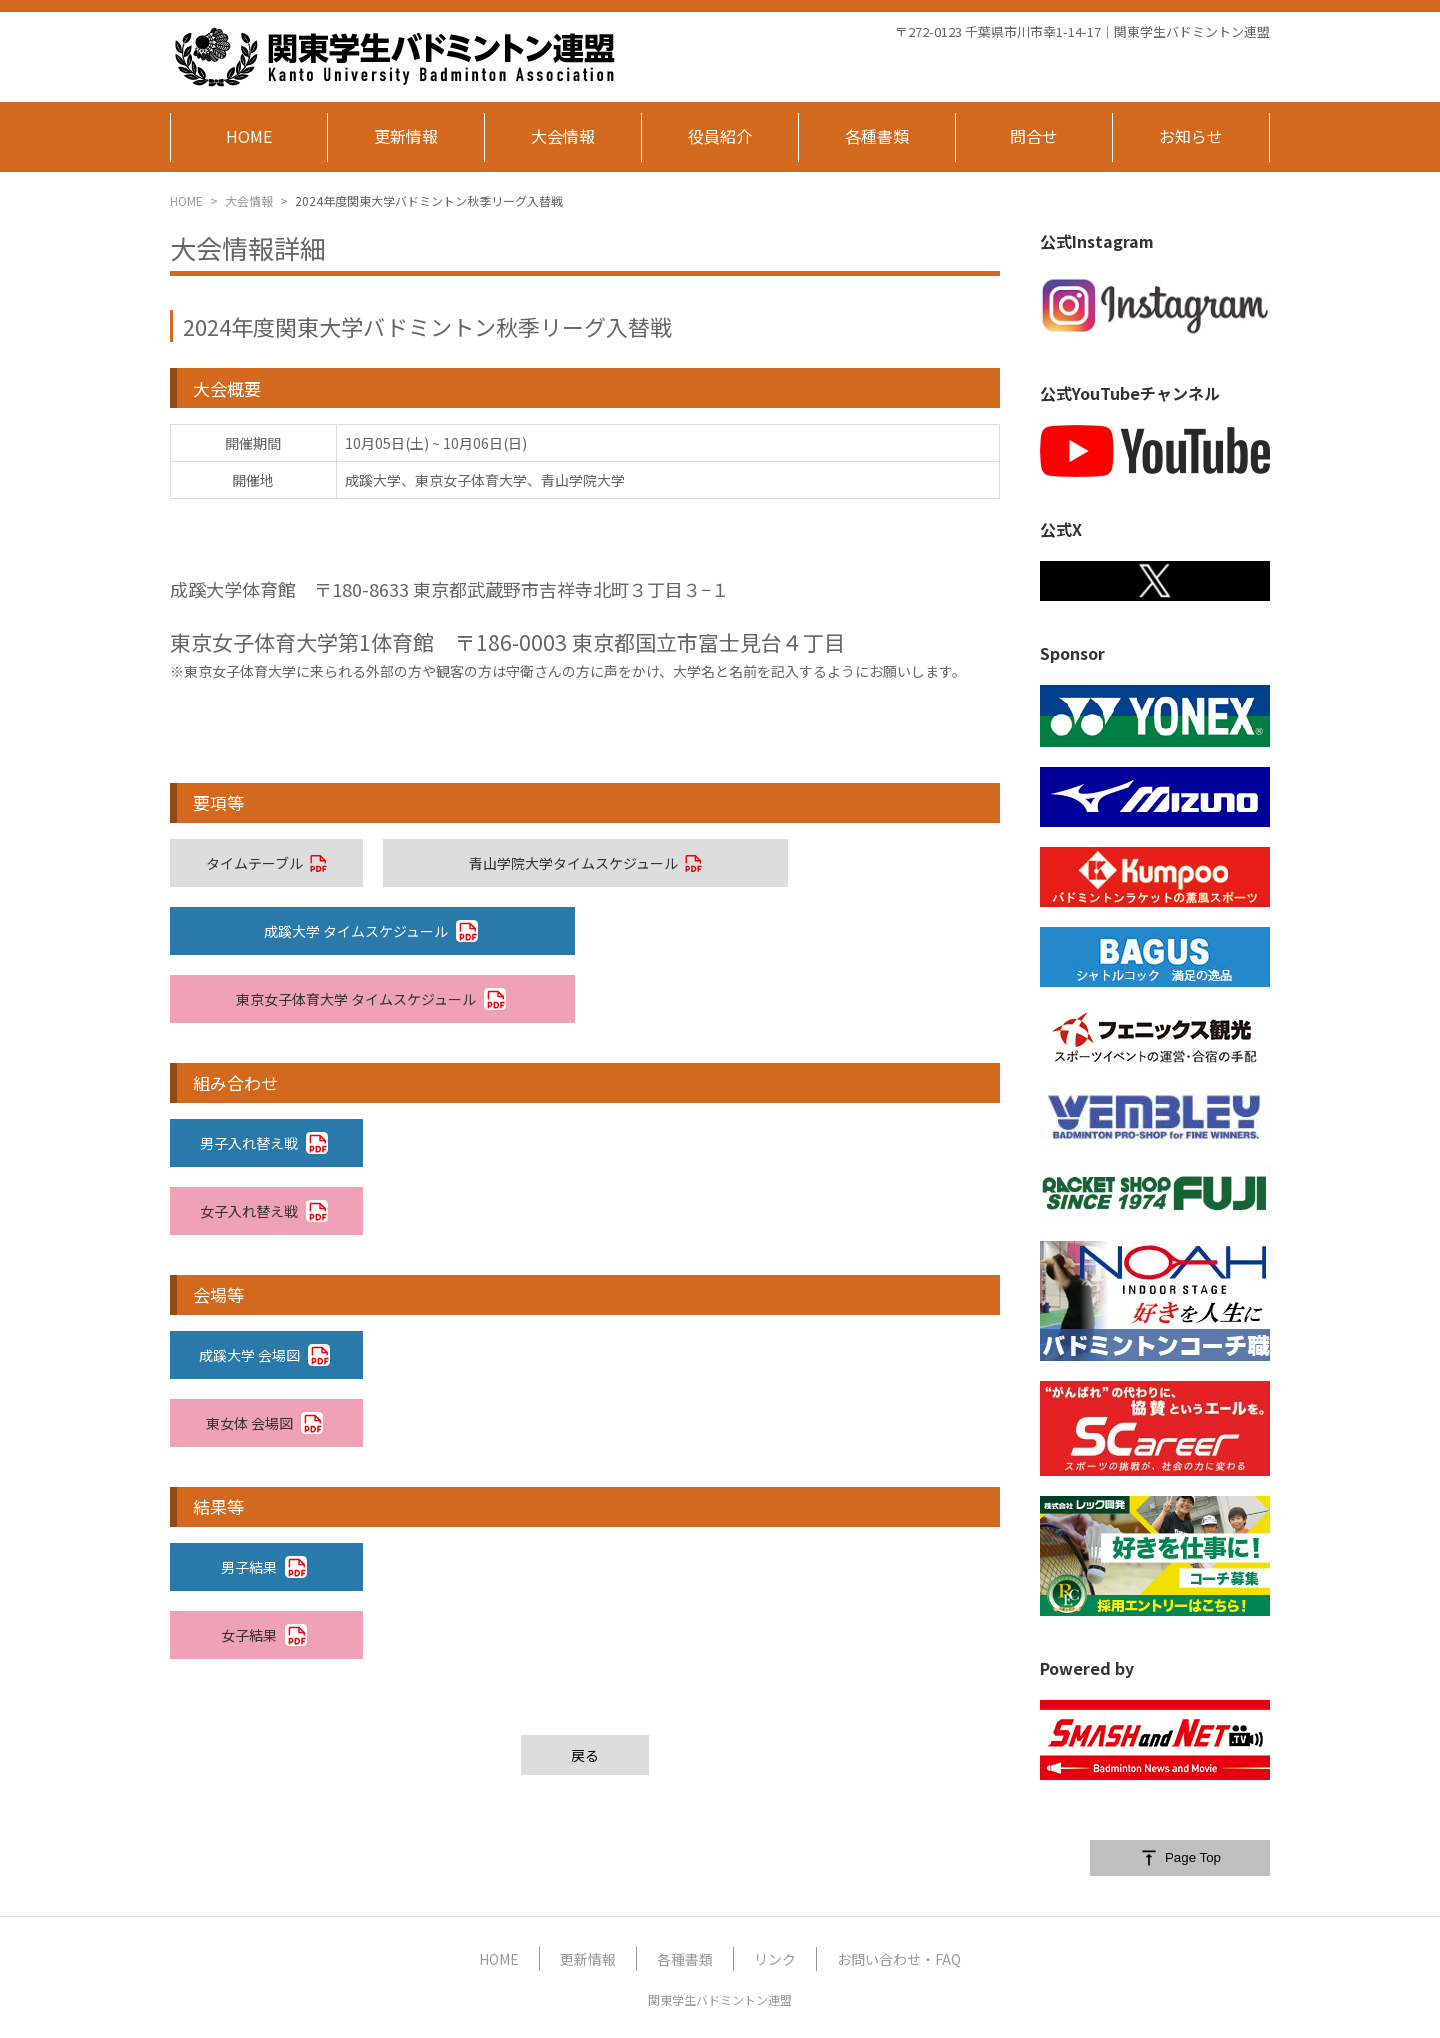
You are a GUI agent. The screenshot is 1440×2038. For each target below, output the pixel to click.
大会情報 (249, 200)
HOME (186, 200)
